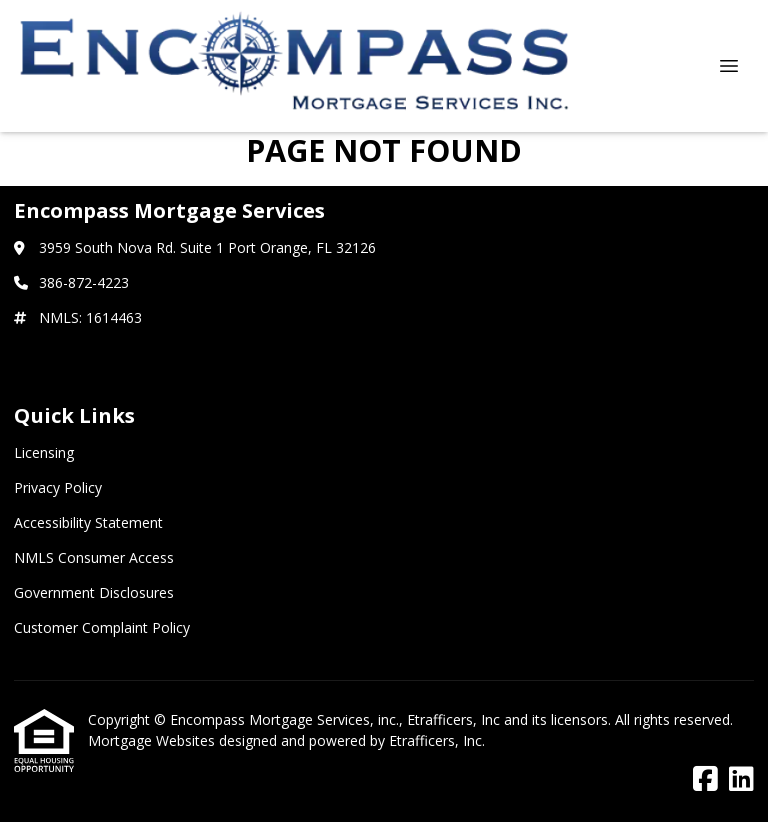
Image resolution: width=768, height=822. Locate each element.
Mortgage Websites (153, 740)
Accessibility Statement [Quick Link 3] (88, 522)
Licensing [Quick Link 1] (44, 452)
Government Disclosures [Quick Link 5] (94, 592)
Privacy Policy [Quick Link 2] (58, 487)
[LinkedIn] (741, 779)
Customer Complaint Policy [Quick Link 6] (102, 627)
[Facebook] (705, 779)
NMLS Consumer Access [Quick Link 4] (94, 557)
